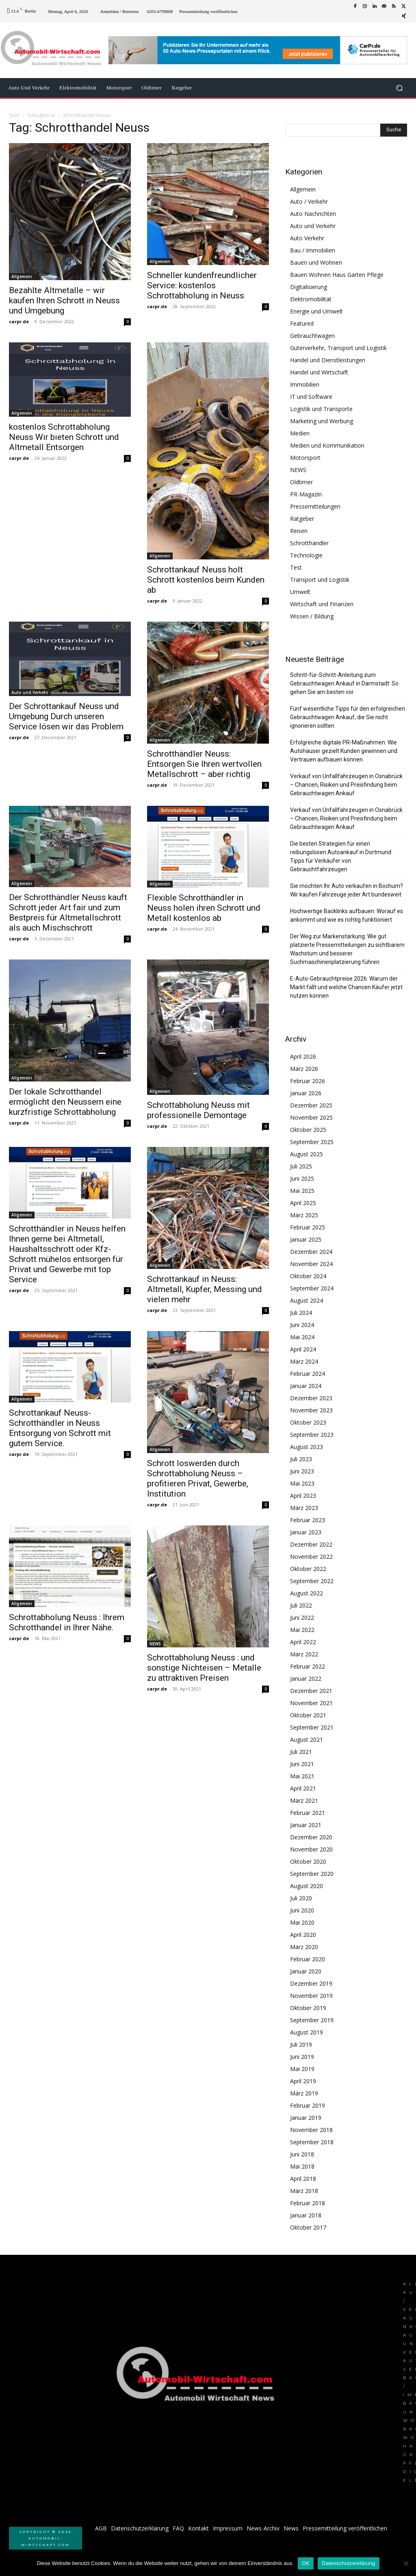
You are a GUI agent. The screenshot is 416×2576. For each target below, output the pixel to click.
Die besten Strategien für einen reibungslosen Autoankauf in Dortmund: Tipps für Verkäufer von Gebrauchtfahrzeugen (341, 856)
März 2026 (304, 1069)
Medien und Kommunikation (327, 445)
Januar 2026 (305, 1093)
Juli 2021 (301, 1752)
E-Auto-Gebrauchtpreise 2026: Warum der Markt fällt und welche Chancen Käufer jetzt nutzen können (346, 987)
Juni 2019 (302, 2056)
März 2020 (304, 1947)
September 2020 (312, 1874)
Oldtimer (301, 482)
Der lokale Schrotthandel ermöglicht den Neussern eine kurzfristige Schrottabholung (65, 1102)
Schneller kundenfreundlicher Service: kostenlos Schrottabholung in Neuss (202, 285)
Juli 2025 (301, 1166)
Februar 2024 (307, 1373)
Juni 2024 (302, 1325)
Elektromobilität (311, 299)
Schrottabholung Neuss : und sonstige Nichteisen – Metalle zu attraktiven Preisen (204, 1668)
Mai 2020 (302, 1922)
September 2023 (312, 1434)
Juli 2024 (301, 1312)
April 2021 (303, 1788)
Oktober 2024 (308, 1276)
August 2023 (306, 1447)
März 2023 (304, 1508)
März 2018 (304, 2191)
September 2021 (312, 1727)
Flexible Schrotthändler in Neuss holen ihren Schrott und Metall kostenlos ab (203, 908)
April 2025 (303, 1203)
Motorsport (305, 457)
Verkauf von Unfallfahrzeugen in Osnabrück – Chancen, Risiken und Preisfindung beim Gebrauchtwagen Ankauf (346, 784)
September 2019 (312, 2020)
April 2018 (303, 2178)
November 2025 (311, 1117)
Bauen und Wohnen (316, 262)
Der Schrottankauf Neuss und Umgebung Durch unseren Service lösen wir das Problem (66, 716)
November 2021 (311, 1703)
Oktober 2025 (308, 1130)
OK (306, 2563)
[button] (399, 88)
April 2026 (303, 1056)
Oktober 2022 (308, 1569)
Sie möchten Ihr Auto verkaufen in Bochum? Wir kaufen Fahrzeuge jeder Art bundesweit (346, 890)
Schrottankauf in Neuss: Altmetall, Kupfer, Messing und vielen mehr (204, 1289)
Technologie (306, 555)
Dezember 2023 (311, 1398)
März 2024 (304, 1361)
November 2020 (311, 1849)
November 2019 (311, 1995)
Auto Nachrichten (313, 214)
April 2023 (303, 1495)
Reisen (299, 531)
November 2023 (311, 1410)
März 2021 (304, 1800)
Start (14, 115)
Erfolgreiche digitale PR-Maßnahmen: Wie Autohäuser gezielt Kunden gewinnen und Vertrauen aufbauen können (343, 751)
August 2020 (306, 1886)
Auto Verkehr (307, 238)
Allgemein (21, 276)
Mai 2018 (302, 2166)
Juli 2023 (301, 1459)
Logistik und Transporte (321, 409)
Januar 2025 (305, 1239)
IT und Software (311, 396)
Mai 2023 (302, 1483)
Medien (300, 433)
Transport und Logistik (319, 579)
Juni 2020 (302, 1910)
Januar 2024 (305, 1386)
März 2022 (304, 1654)
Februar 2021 (307, 1813)
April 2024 (303, 1349)
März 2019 (304, 2093)
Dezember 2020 (311, 1837)
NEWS (155, 1644)
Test (296, 567)
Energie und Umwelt (316, 311)
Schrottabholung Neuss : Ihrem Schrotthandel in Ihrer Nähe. (66, 1622)
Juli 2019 (301, 2044)
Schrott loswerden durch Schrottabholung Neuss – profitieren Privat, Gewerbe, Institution (197, 1478)
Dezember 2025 (311, 1105)
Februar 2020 (307, 1959)
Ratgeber (302, 518)
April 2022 (303, 1642)
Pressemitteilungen (315, 506)
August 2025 (306, 1154)
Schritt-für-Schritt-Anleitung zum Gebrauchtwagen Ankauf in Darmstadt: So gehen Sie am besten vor (344, 683)
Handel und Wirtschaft (319, 372)
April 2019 (303, 2081)
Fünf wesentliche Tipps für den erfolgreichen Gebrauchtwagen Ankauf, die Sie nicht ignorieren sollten (347, 717)
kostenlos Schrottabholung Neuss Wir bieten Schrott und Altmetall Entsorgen (64, 437)
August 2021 (306, 1739)
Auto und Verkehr (29, 692)
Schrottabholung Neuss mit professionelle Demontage (198, 1110)
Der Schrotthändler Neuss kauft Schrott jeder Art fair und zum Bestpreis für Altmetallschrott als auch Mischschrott (68, 912)
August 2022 (306, 1593)
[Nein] (406, 2563)
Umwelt (300, 592)
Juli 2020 (301, 1898)
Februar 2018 (307, 2203)
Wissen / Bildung (312, 616)
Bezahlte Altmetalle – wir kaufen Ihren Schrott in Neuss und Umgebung (64, 300)
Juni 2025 (302, 1178)
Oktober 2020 (308, 1861)
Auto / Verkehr (309, 201)
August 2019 (306, 2032)
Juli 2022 (301, 1605)
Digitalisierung (308, 287)
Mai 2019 (302, 2069)
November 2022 (311, 1556)
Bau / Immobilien (312, 250)
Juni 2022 (302, 1617)
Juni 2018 (302, 2154)
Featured (302, 323)
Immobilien (304, 384)
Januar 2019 (305, 2117)
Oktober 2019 (308, 2008)
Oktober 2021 (308, 1715)
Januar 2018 (305, 2215)
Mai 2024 (302, 1337)
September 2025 (312, 1142)
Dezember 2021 (311, 1691)
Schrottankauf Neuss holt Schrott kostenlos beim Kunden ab (205, 580)
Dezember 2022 (311, 1544)
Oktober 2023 (308, 1422)
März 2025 (304, 1215)
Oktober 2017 (308, 2227)
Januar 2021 (305, 1825)
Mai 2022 (302, 1630)
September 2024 (312, 1288)
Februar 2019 (307, 2105)
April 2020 (303, 1935)
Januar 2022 (305, 1678)
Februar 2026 (307, 1081)
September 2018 (312, 2142)
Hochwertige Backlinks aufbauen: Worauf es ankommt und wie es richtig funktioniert (346, 915)
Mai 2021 (302, 1776)
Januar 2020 (305, 1971)
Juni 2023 (302, 1471)
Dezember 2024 (311, 1251)
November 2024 (311, 1264)
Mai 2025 (302, 1190)
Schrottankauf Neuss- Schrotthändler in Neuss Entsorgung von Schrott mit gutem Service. (60, 1428)
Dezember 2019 (311, 1983)
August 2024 (306, 1300)
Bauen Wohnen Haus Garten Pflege (337, 274)
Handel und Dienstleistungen (327, 360)
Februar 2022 (307, 1666)
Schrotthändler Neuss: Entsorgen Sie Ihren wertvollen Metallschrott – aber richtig (204, 764)
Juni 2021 (302, 1764)
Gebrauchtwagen (312, 335)
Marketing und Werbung (321, 421)
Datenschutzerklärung (348, 2563)
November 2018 (311, 2130)
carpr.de (19, 321)
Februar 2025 (307, 1227)
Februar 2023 (307, 1520)
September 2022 (312, 1581)
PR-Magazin (306, 494)
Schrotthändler (309, 543)
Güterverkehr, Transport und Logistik (338, 348)
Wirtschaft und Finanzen (321, 604)
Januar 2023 (305, 1532)
